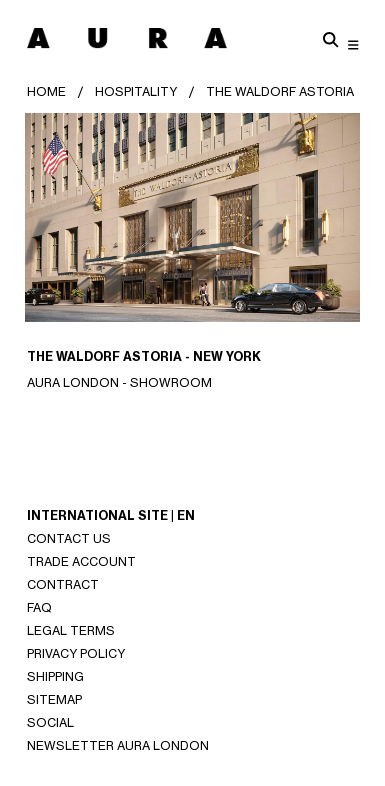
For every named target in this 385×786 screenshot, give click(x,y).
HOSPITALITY (136, 91)
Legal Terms (71, 630)
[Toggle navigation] (353, 44)
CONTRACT (63, 584)
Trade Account (81, 561)
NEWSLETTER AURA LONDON (118, 745)
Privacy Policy (76, 653)
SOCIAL (50, 722)
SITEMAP (54, 699)
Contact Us (69, 538)
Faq (39, 607)
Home (46, 91)
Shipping (55, 676)
